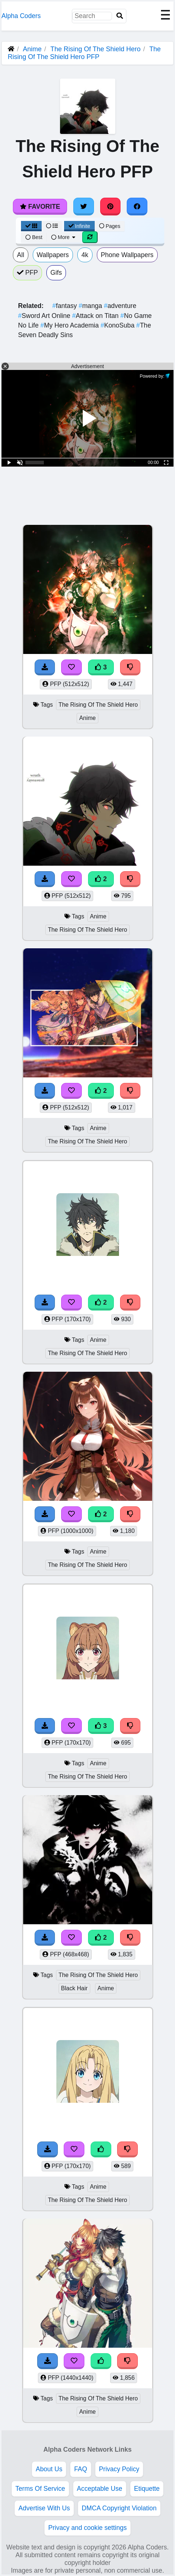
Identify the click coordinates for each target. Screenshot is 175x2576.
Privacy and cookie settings (87, 2527)
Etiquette (147, 2488)
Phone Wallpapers (127, 255)
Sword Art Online (45, 315)
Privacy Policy (119, 2469)
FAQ (80, 2469)
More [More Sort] (63, 237)
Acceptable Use (99, 2488)
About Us (49, 2469)
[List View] (52, 226)
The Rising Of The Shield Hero (95, 49)
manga (91, 305)
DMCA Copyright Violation (119, 2508)
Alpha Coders (21, 16)
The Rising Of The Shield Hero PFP (84, 52)
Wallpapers (53, 255)
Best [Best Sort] (33, 237)
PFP (27, 272)
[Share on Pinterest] (110, 206)
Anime (32, 49)
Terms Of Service (40, 2488)
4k (84, 255)
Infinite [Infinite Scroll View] (79, 226)
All (20, 255)
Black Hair (74, 1988)
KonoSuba (118, 325)
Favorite (40, 206)
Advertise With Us (44, 2508)
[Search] (119, 16)
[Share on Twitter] (83, 206)
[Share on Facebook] (137, 206)
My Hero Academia (71, 325)
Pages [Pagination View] (109, 226)
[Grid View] (31, 226)
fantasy (65, 305)
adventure (120, 305)
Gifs (56, 272)
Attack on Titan (96, 315)
